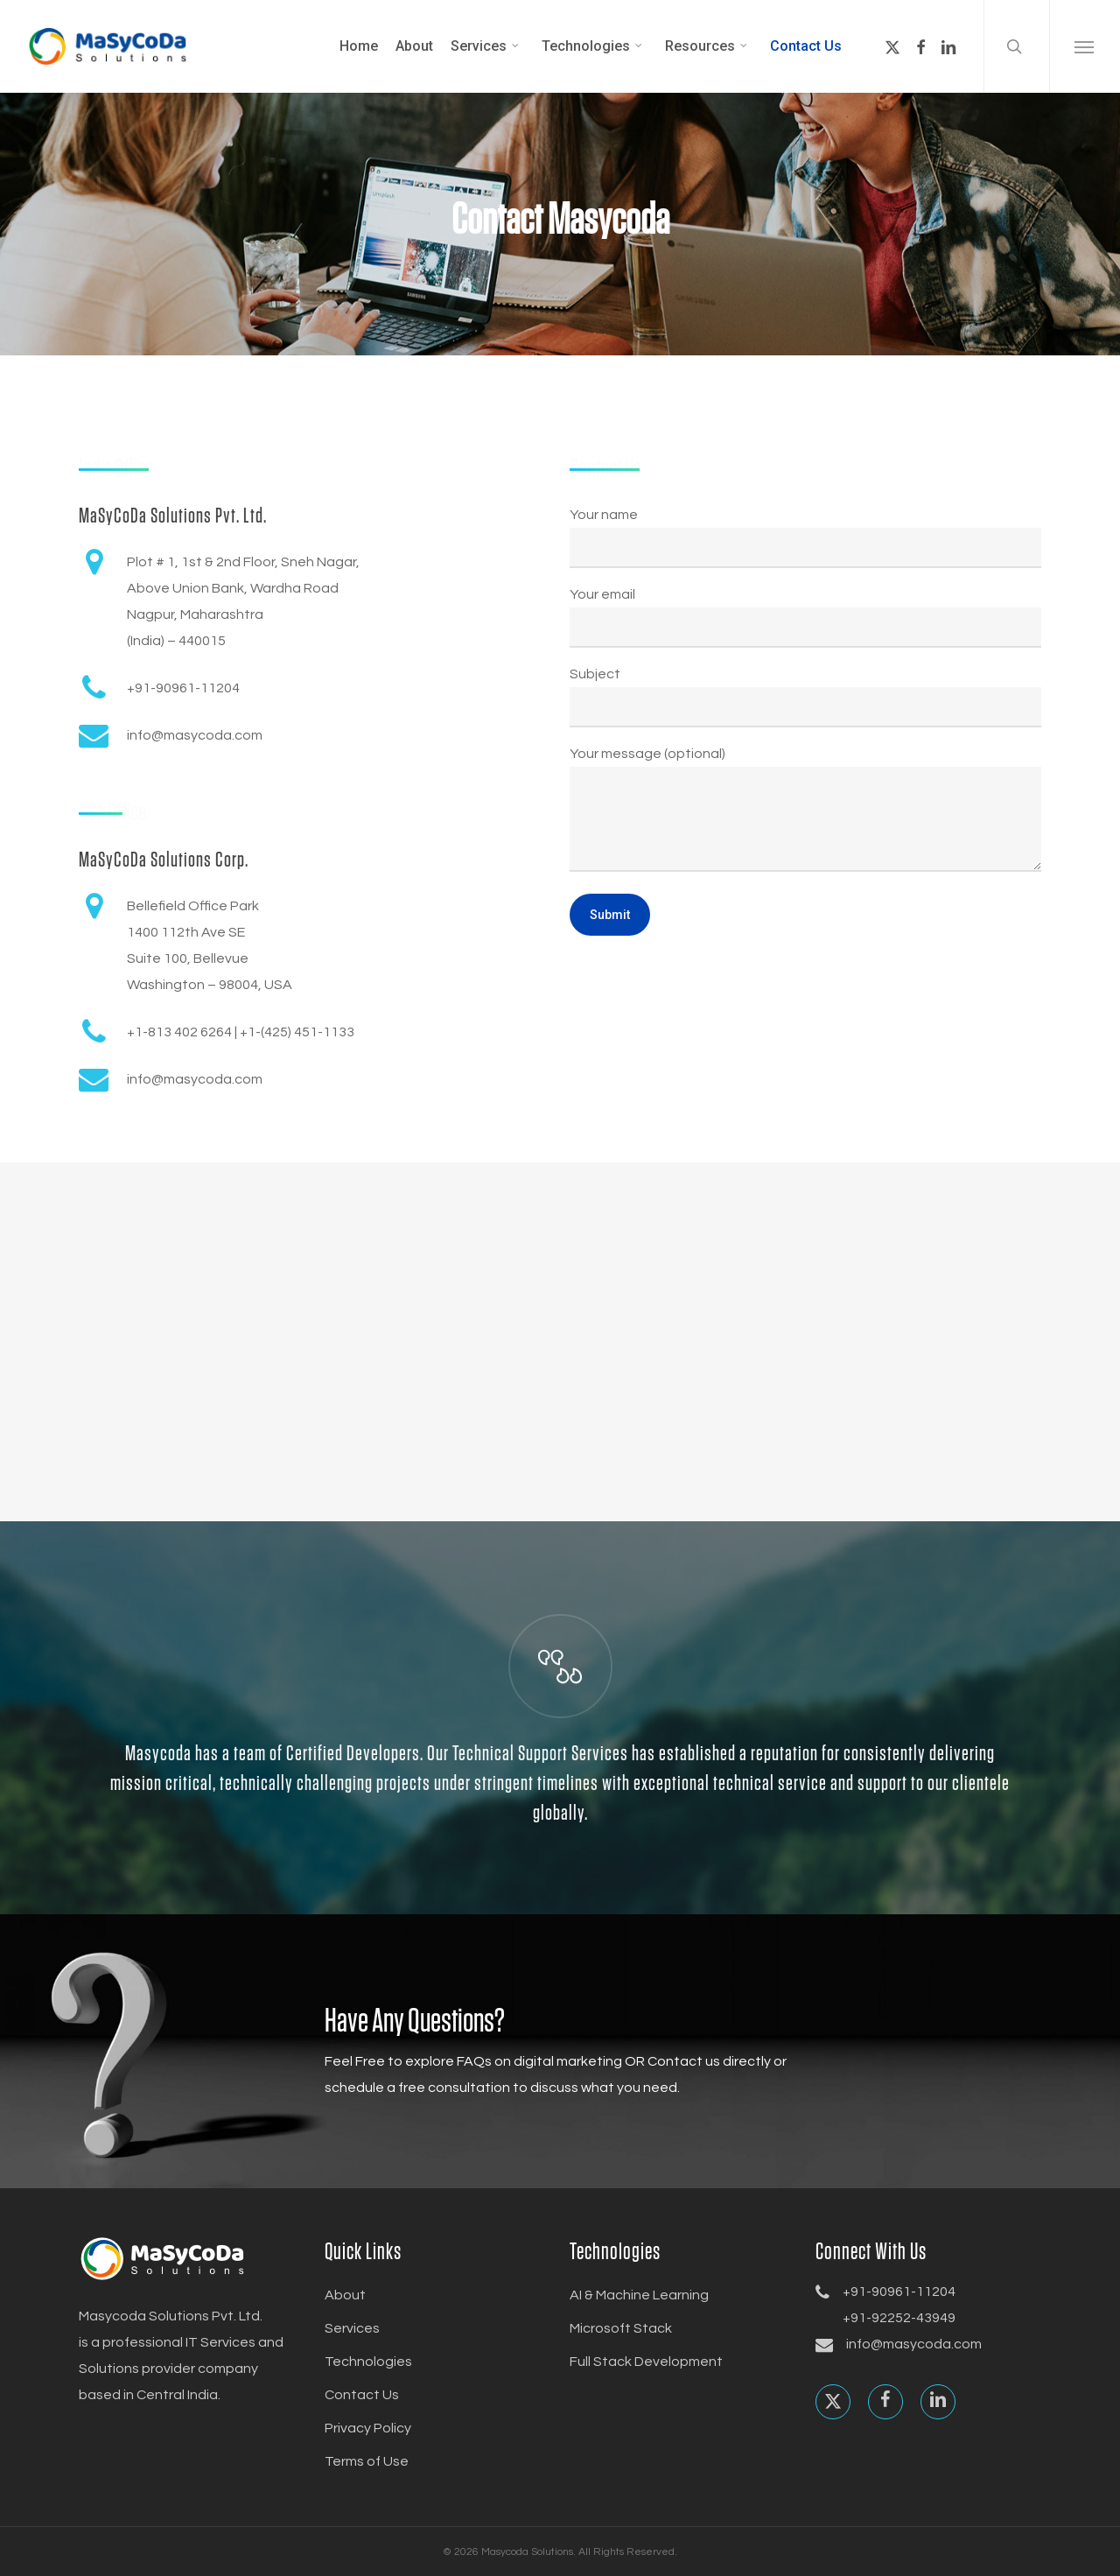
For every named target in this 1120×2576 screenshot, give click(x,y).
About (345, 2295)
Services (352, 2328)
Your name (805, 538)
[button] (1084, 46)
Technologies (368, 2362)
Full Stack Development (646, 2362)
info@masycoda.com (914, 2344)
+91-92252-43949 (899, 2318)
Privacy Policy (368, 2428)
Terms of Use (367, 2461)
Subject (805, 697)
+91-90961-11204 (899, 2292)
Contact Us (362, 2395)
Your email (805, 617)
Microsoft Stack (621, 2328)
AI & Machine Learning (639, 2295)
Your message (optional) (805, 814)
